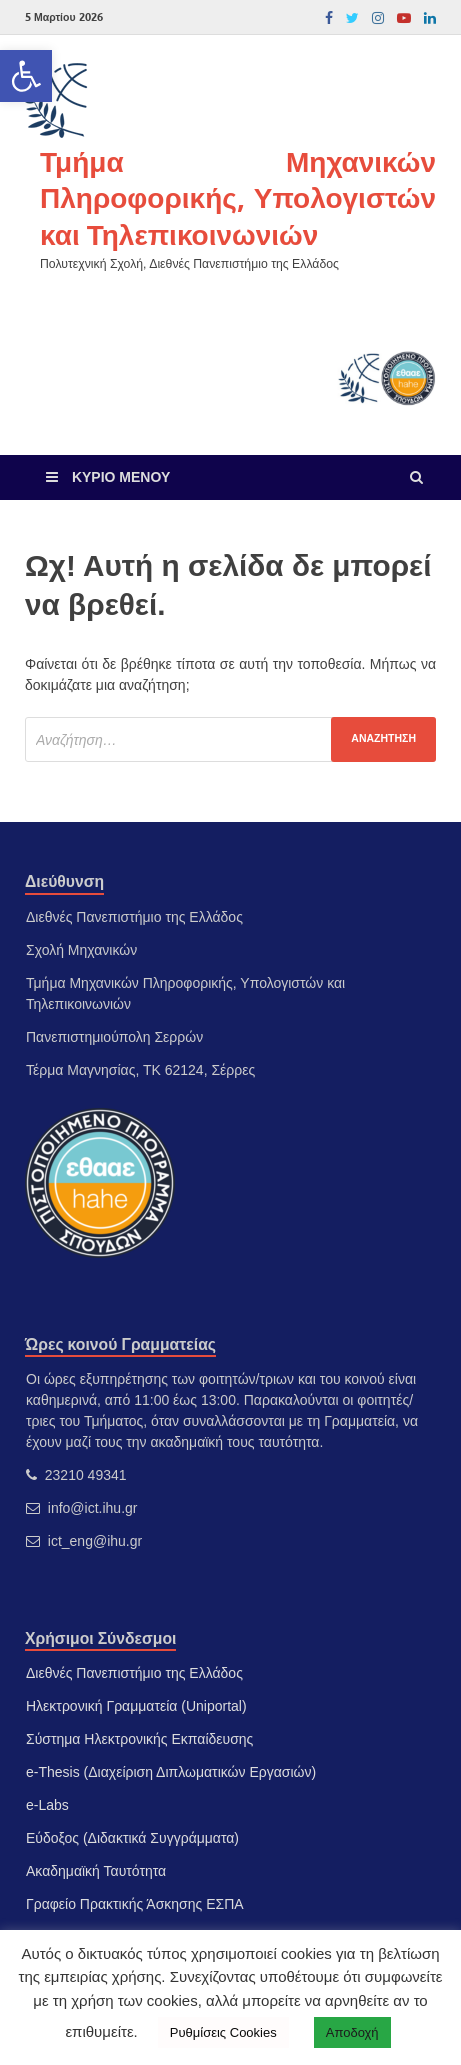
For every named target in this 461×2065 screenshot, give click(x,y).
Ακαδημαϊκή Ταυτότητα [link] (96, 1871)
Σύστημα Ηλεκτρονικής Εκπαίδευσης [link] (139, 1739)
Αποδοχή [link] (352, 2032)
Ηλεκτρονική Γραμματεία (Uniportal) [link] (136, 1706)
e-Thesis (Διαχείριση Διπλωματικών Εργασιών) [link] (171, 1772)
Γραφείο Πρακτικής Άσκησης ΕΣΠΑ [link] (135, 1904)
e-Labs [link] (47, 1805)
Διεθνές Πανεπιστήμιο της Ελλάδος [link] (134, 1673)
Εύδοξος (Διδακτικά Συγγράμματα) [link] (132, 1838)
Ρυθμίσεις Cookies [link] (223, 2032)
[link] (26, 76)
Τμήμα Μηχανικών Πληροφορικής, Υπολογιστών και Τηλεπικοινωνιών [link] (238, 198)
